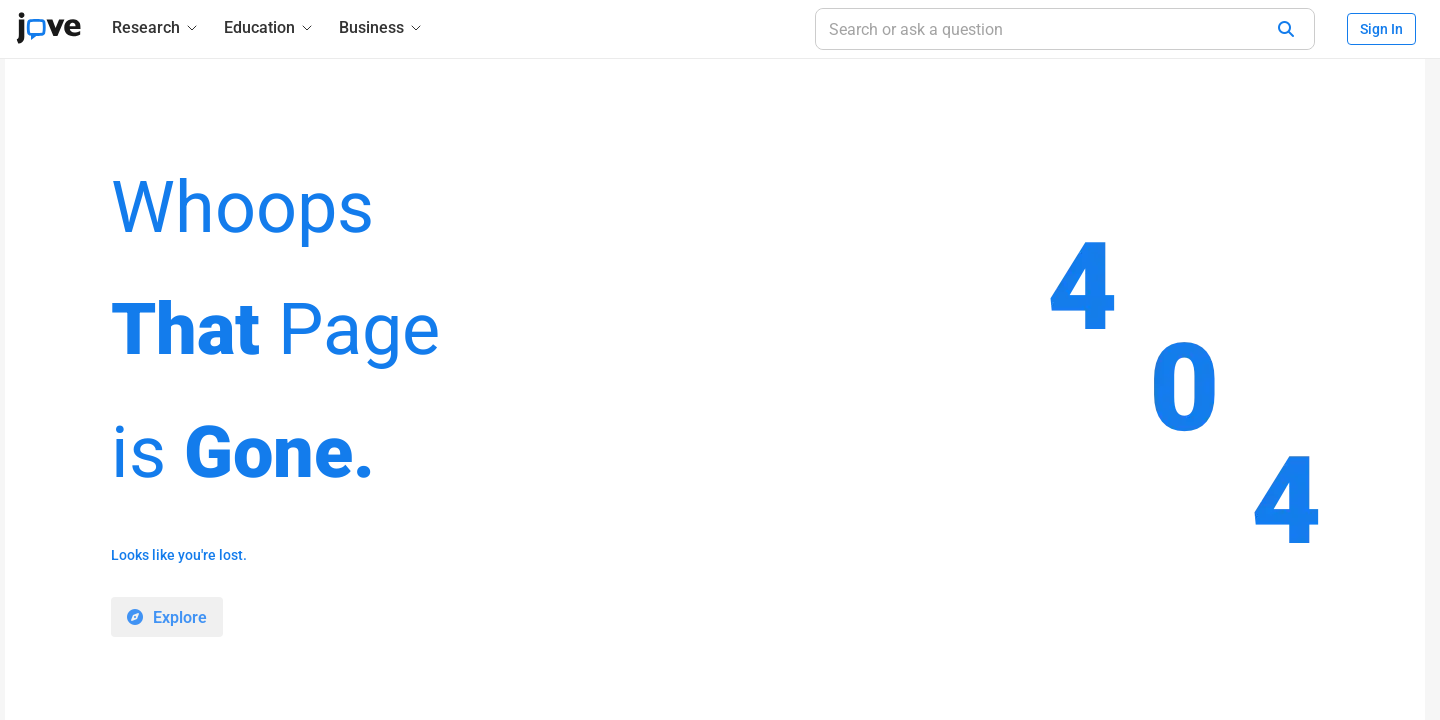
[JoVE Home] (48, 28)
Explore (180, 617)
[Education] (269, 27)
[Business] (381, 27)
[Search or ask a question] (1065, 29)
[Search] (1286, 29)
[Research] (156, 27)
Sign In (1381, 29)
